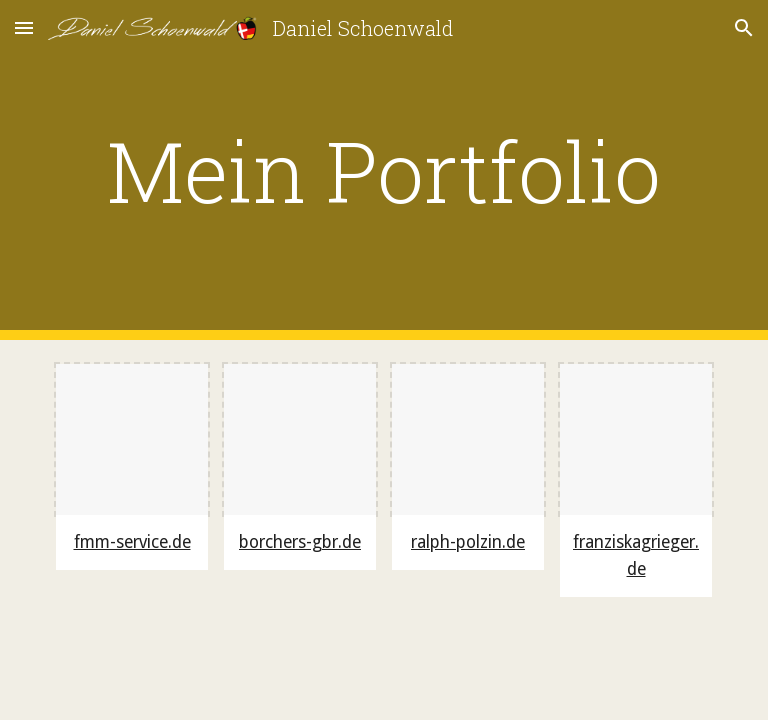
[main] (383, 170)
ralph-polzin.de (468, 542)
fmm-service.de (132, 542)
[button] (24, 27)
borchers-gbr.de (300, 542)
